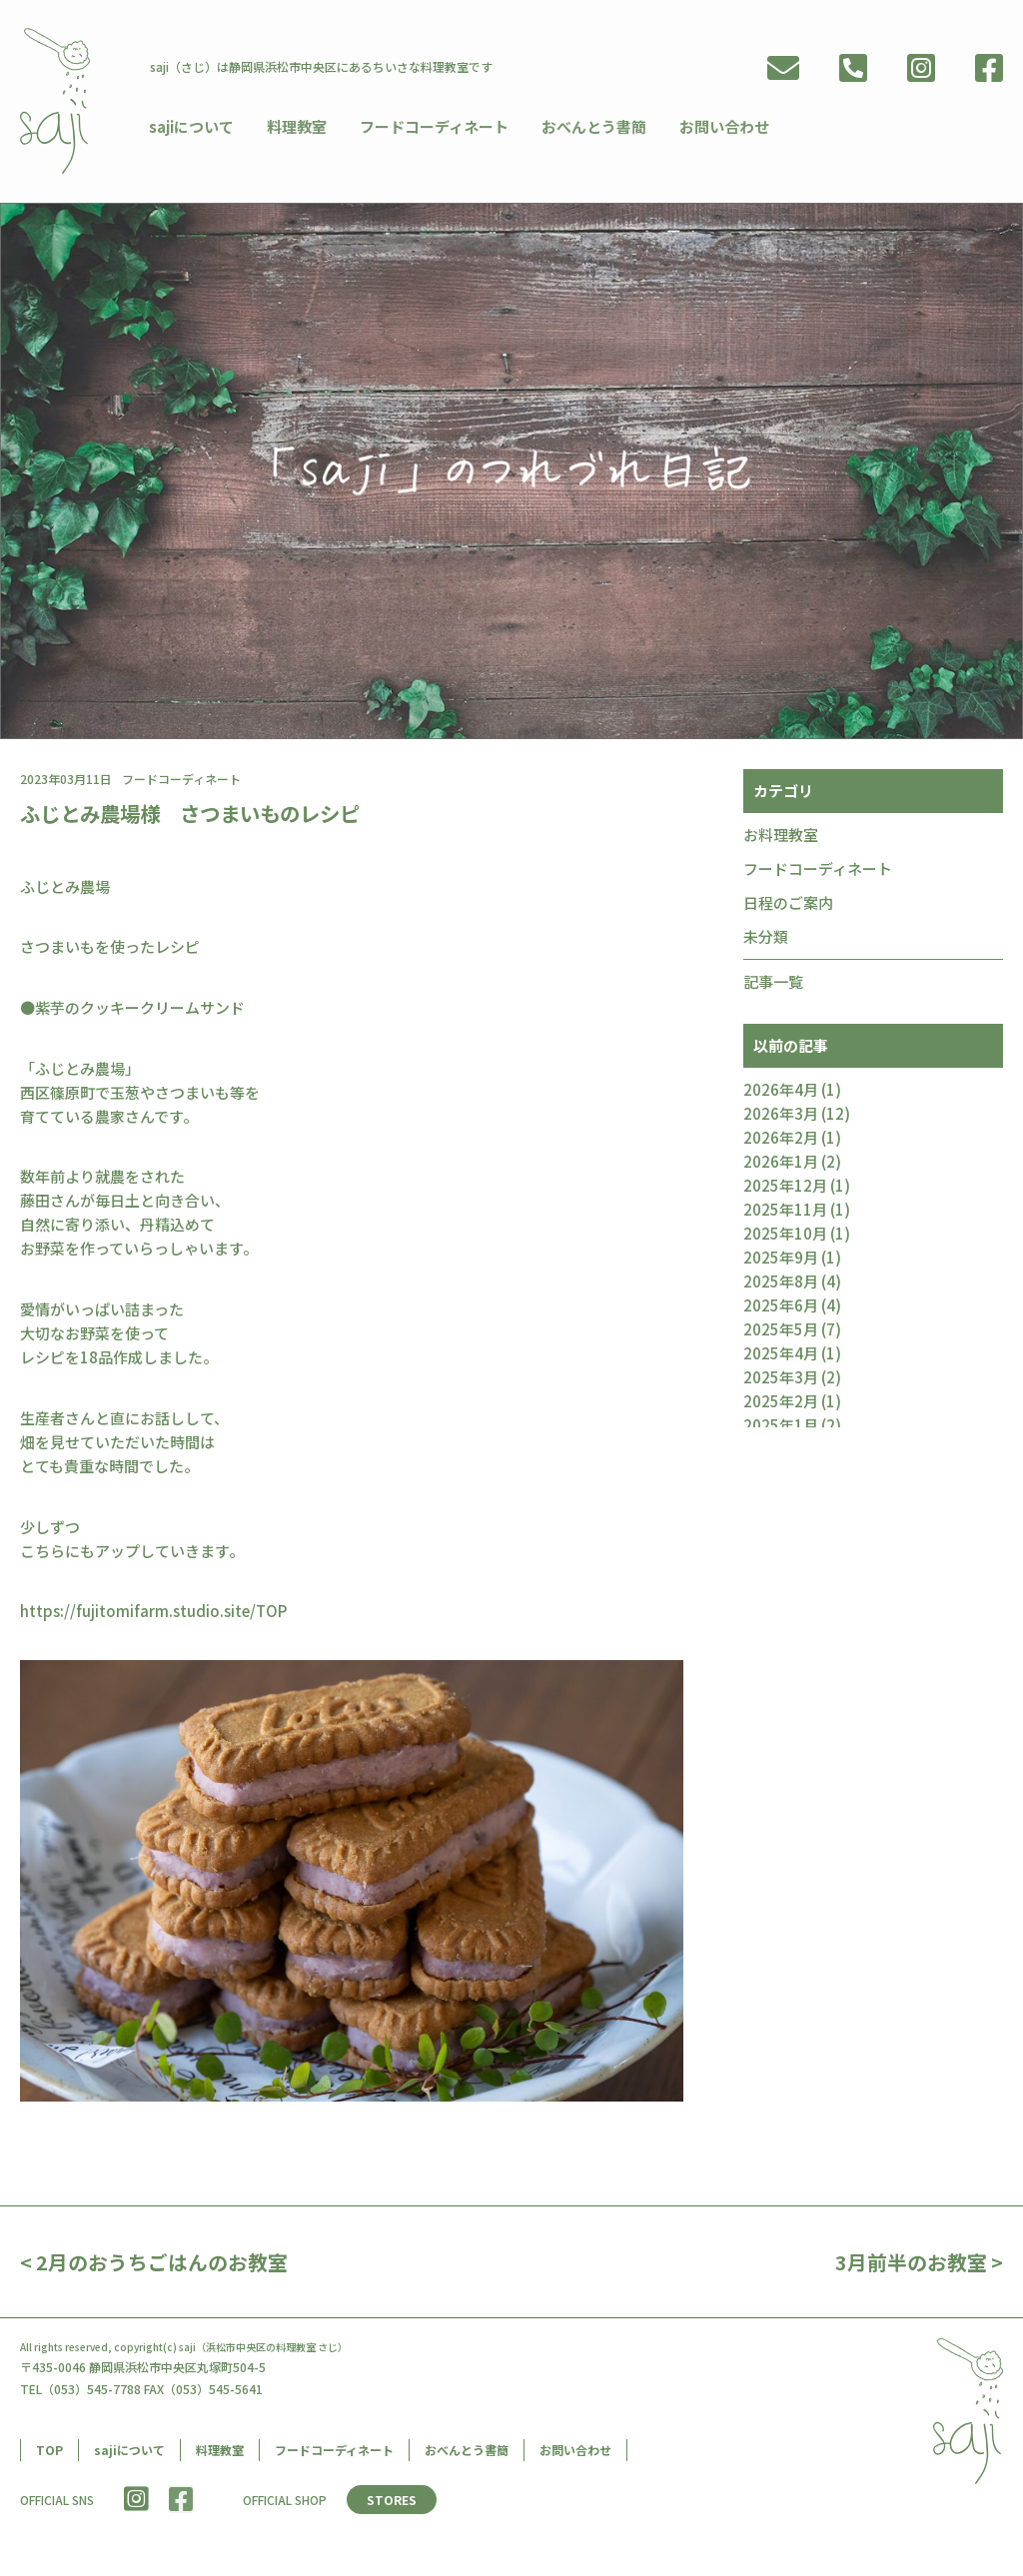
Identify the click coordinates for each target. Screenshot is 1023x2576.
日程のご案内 (788, 904)
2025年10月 (785, 1235)
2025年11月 (785, 1211)
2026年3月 (780, 1115)
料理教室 (295, 125)
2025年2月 (780, 1402)
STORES (393, 2501)
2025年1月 (780, 1426)
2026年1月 (780, 1163)
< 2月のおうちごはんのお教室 (154, 2264)
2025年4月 (780, 1354)
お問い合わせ (713, 125)
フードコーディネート (429, 125)
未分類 (765, 938)
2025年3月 (780, 1378)
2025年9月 (780, 1259)
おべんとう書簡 (585, 125)
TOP (49, 2451)
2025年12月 (785, 1187)
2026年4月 (780, 1091)
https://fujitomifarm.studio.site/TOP (153, 1612)
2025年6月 (780, 1306)
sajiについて (192, 125)
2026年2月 (780, 1139)
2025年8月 (780, 1283)
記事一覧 (773, 983)
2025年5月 (780, 1330)
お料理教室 (780, 836)
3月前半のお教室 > (918, 2264)
